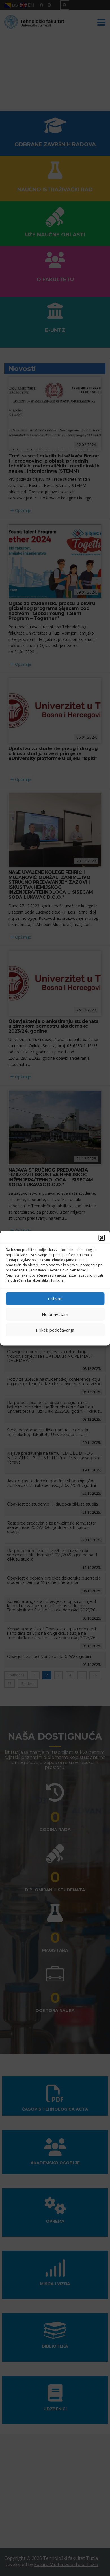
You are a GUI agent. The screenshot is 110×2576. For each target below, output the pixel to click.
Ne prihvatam (55, 1314)
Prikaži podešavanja (55, 1330)
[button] (101, 1237)
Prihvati (55, 1298)
